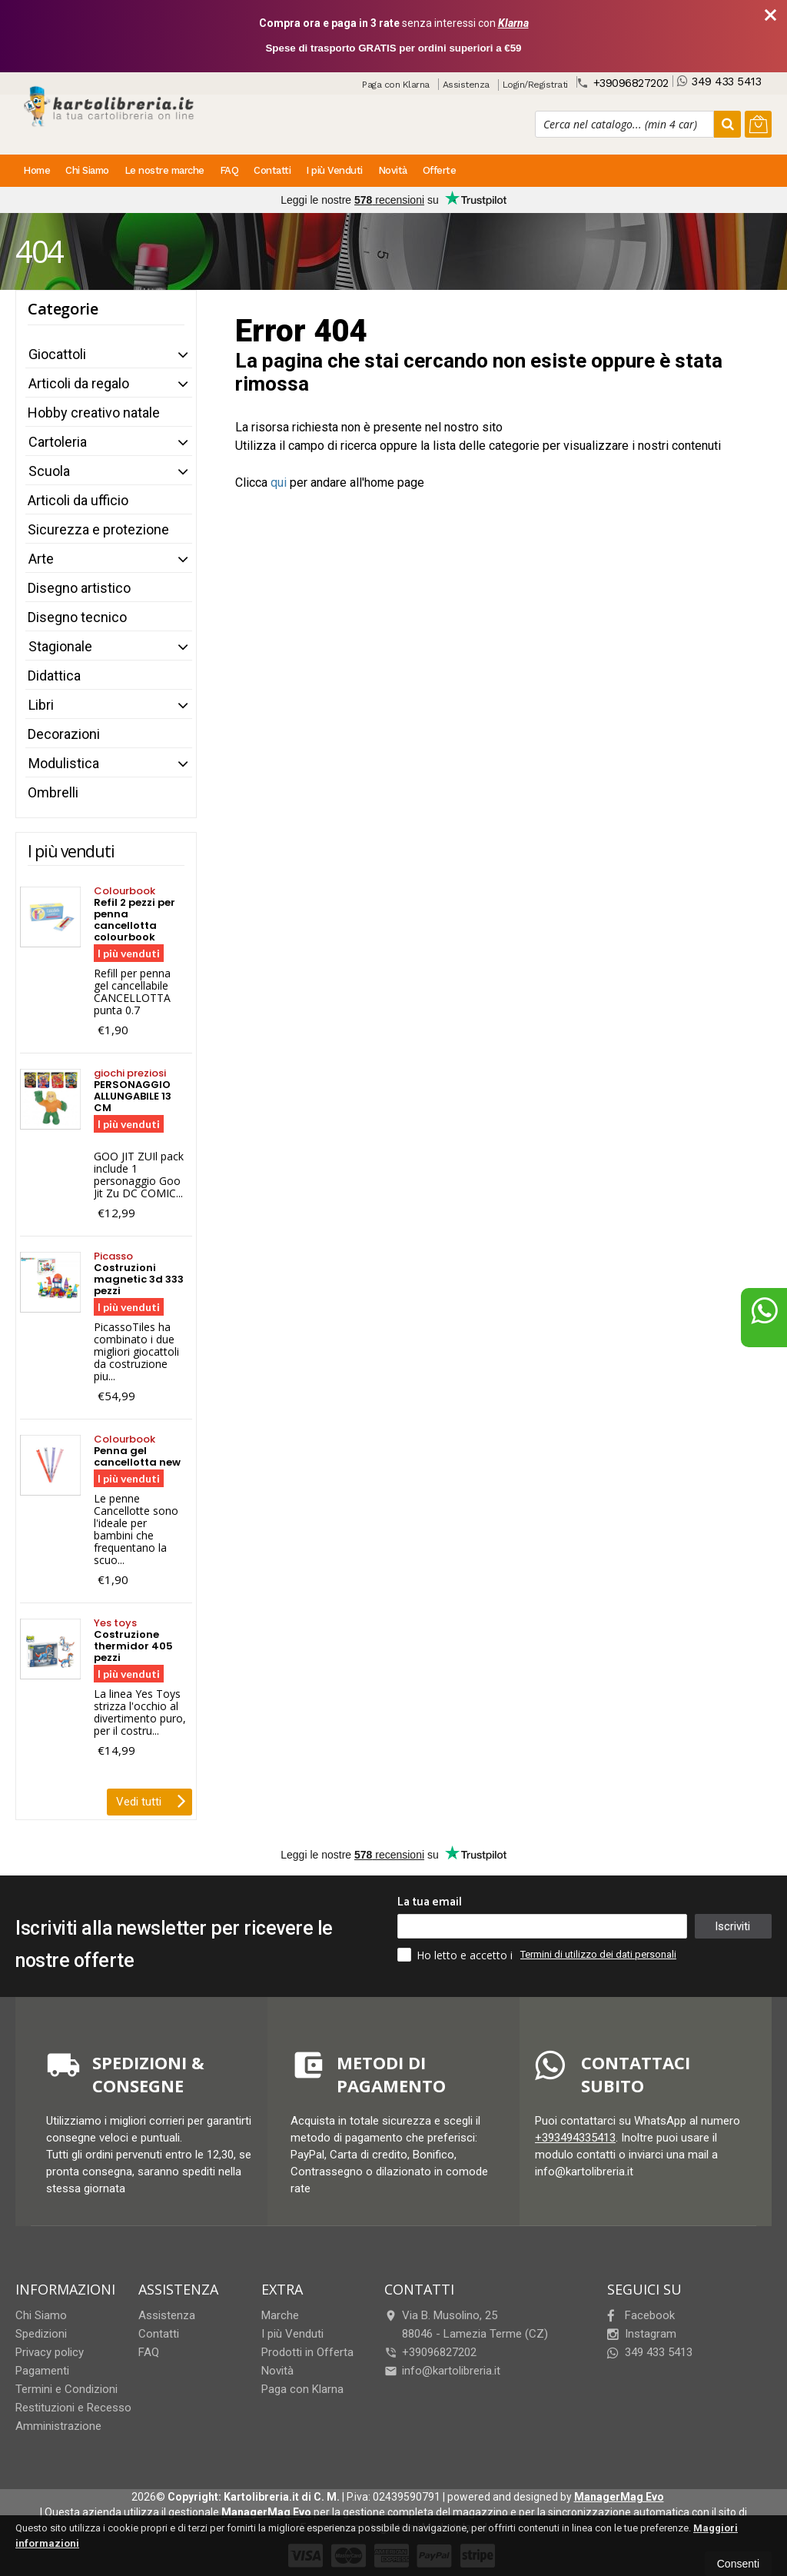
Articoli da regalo (78, 383)
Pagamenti (42, 2371)
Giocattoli (57, 354)
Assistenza (466, 84)
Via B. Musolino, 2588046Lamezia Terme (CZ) (466, 2324)
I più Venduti (334, 170)
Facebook (641, 2315)
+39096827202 (622, 82)
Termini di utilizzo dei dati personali (598, 1954)
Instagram (641, 2334)
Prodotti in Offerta (307, 2352)
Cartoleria (57, 442)
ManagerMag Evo (619, 2497)
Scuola (49, 471)
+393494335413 (575, 2138)
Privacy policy (49, 2352)
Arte (41, 559)
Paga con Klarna (396, 84)
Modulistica (63, 763)
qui (279, 482)
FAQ (229, 170)
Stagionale (60, 646)
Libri (41, 705)
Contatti (272, 170)
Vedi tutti (151, 1800)
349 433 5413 (719, 81)
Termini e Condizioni (66, 2389)
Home (36, 170)
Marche (280, 2315)
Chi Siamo (87, 170)
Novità (392, 170)
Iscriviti (732, 1926)
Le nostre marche (164, 170)
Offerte (440, 170)
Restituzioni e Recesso (73, 2408)
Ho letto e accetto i (456, 1954)
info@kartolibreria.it (442, 2371)
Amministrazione (58, 2426)
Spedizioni (41, 2334)
